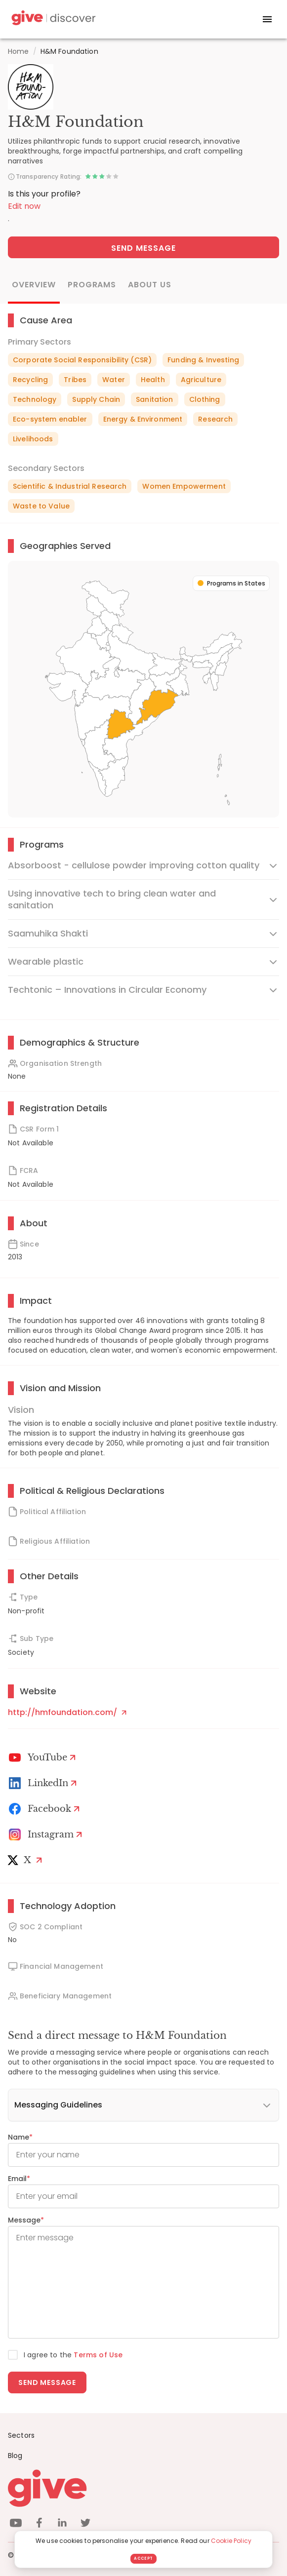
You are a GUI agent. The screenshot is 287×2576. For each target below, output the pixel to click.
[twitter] (85, 2524)
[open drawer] (267, 19)
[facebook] (39, 2524)
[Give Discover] (52, 19)
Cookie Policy (231, 2541)
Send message (47, 2382)
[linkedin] (62, 2524)
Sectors (21, 2435)
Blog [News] (15, 2455)
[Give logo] (143, 2488)
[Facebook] (45, 1809)
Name (20, 2137)
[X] (27, 1860)
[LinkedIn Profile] (44, 1783)
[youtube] (16, 2524)
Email (19, 2179)
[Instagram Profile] (47, 1834)
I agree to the (73, 2355)
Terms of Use (98, 2355)
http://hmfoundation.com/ (67, 1712)
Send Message (143, 248)
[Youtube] (44, 1757)
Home (18, 51)
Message (26, 2220)
